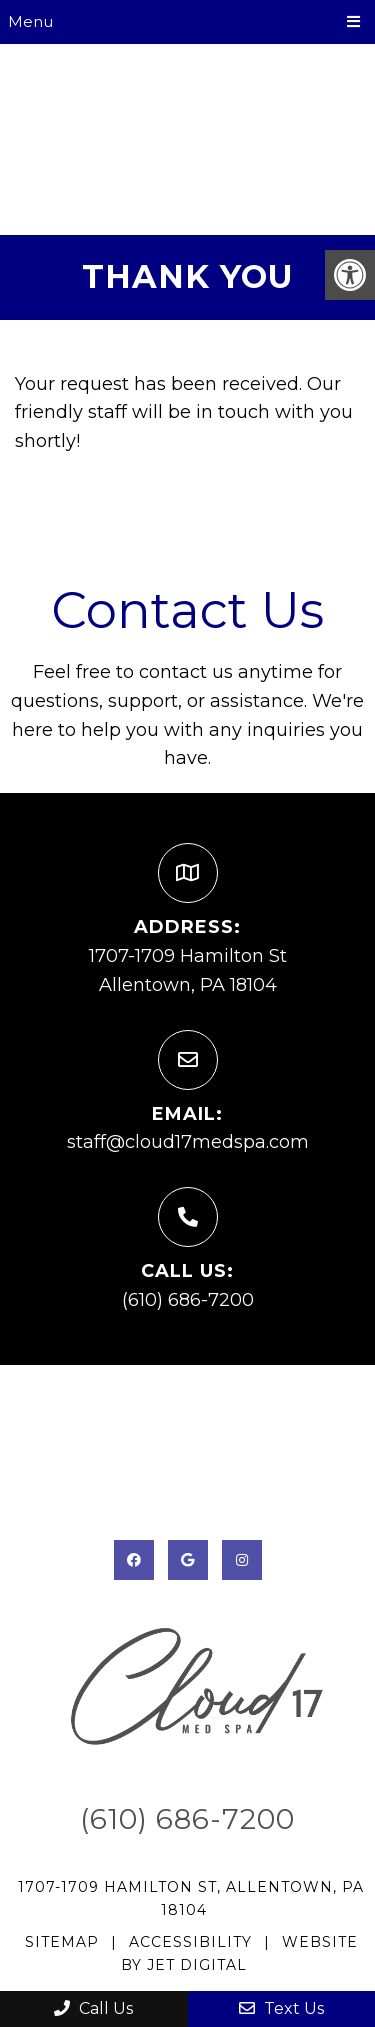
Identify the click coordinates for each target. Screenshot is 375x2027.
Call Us (93, 2008)
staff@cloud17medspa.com (188, 1142)
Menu (30, 21)
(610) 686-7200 (188, 1300)
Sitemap (62, 1942)
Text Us (281, 2008)
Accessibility (190, 1942)
